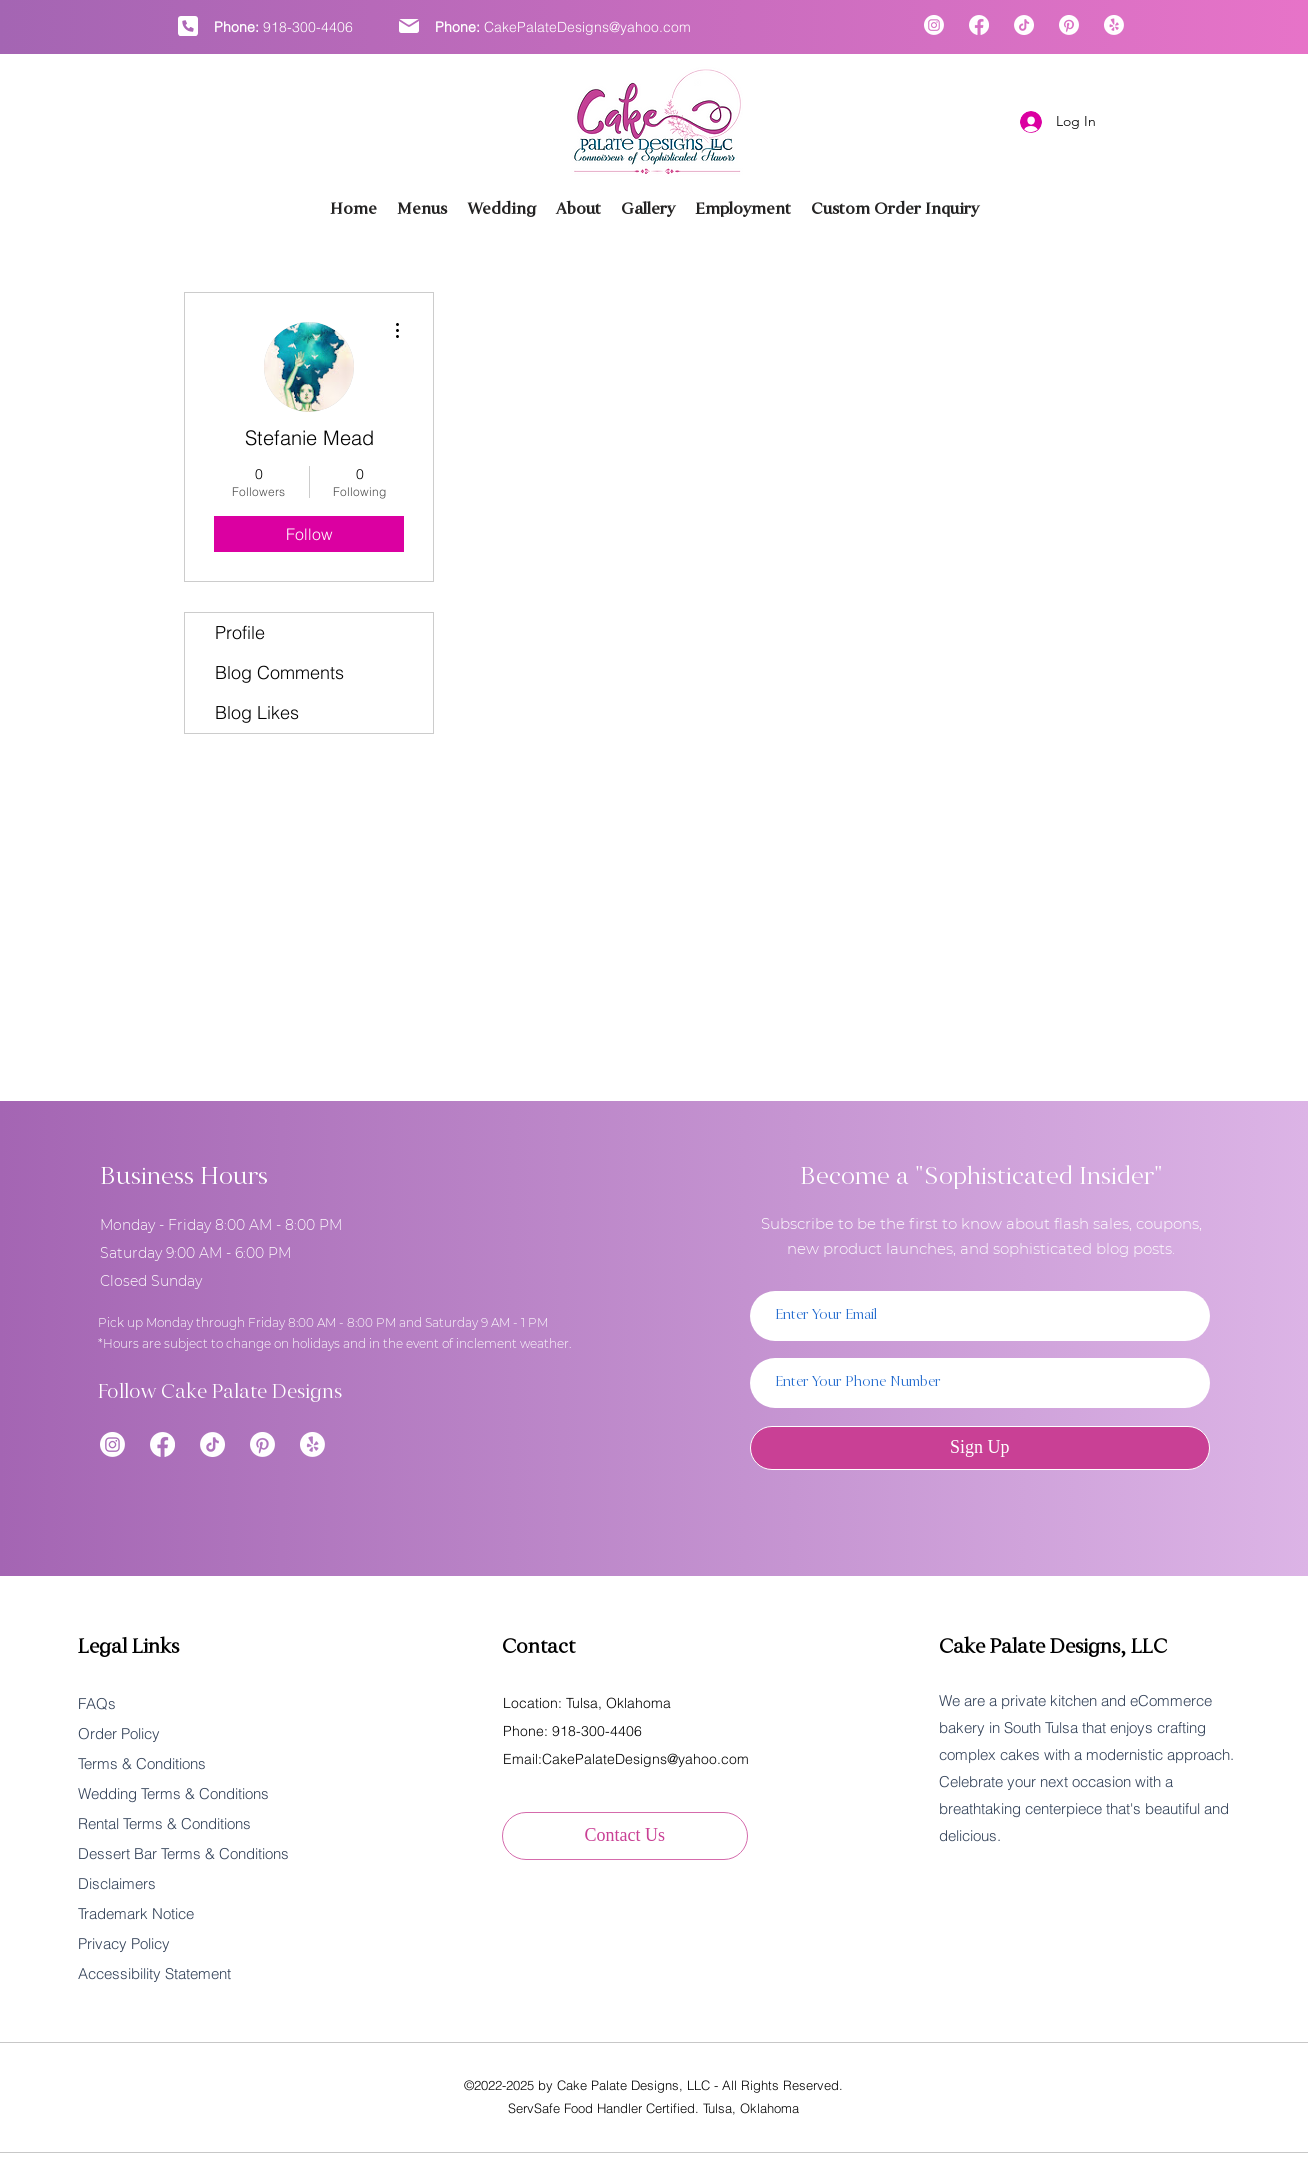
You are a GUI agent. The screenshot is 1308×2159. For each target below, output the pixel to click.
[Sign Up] (980, 1448)
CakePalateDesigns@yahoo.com (587, 27)
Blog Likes (257, 712)
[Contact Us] (625, 1836)
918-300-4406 (308, 27)
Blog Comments (279, 672)
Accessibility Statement (154, 1973)
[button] (648, 209)
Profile (240, 632)
